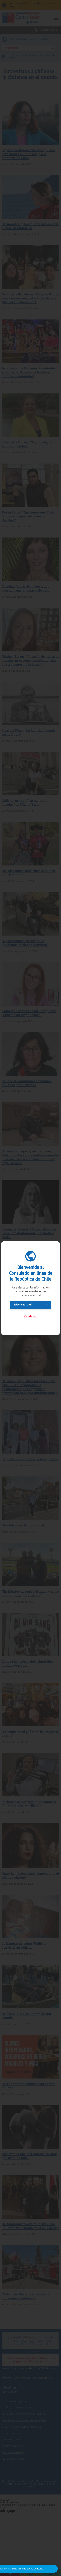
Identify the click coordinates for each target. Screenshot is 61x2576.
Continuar (30, 1316)
